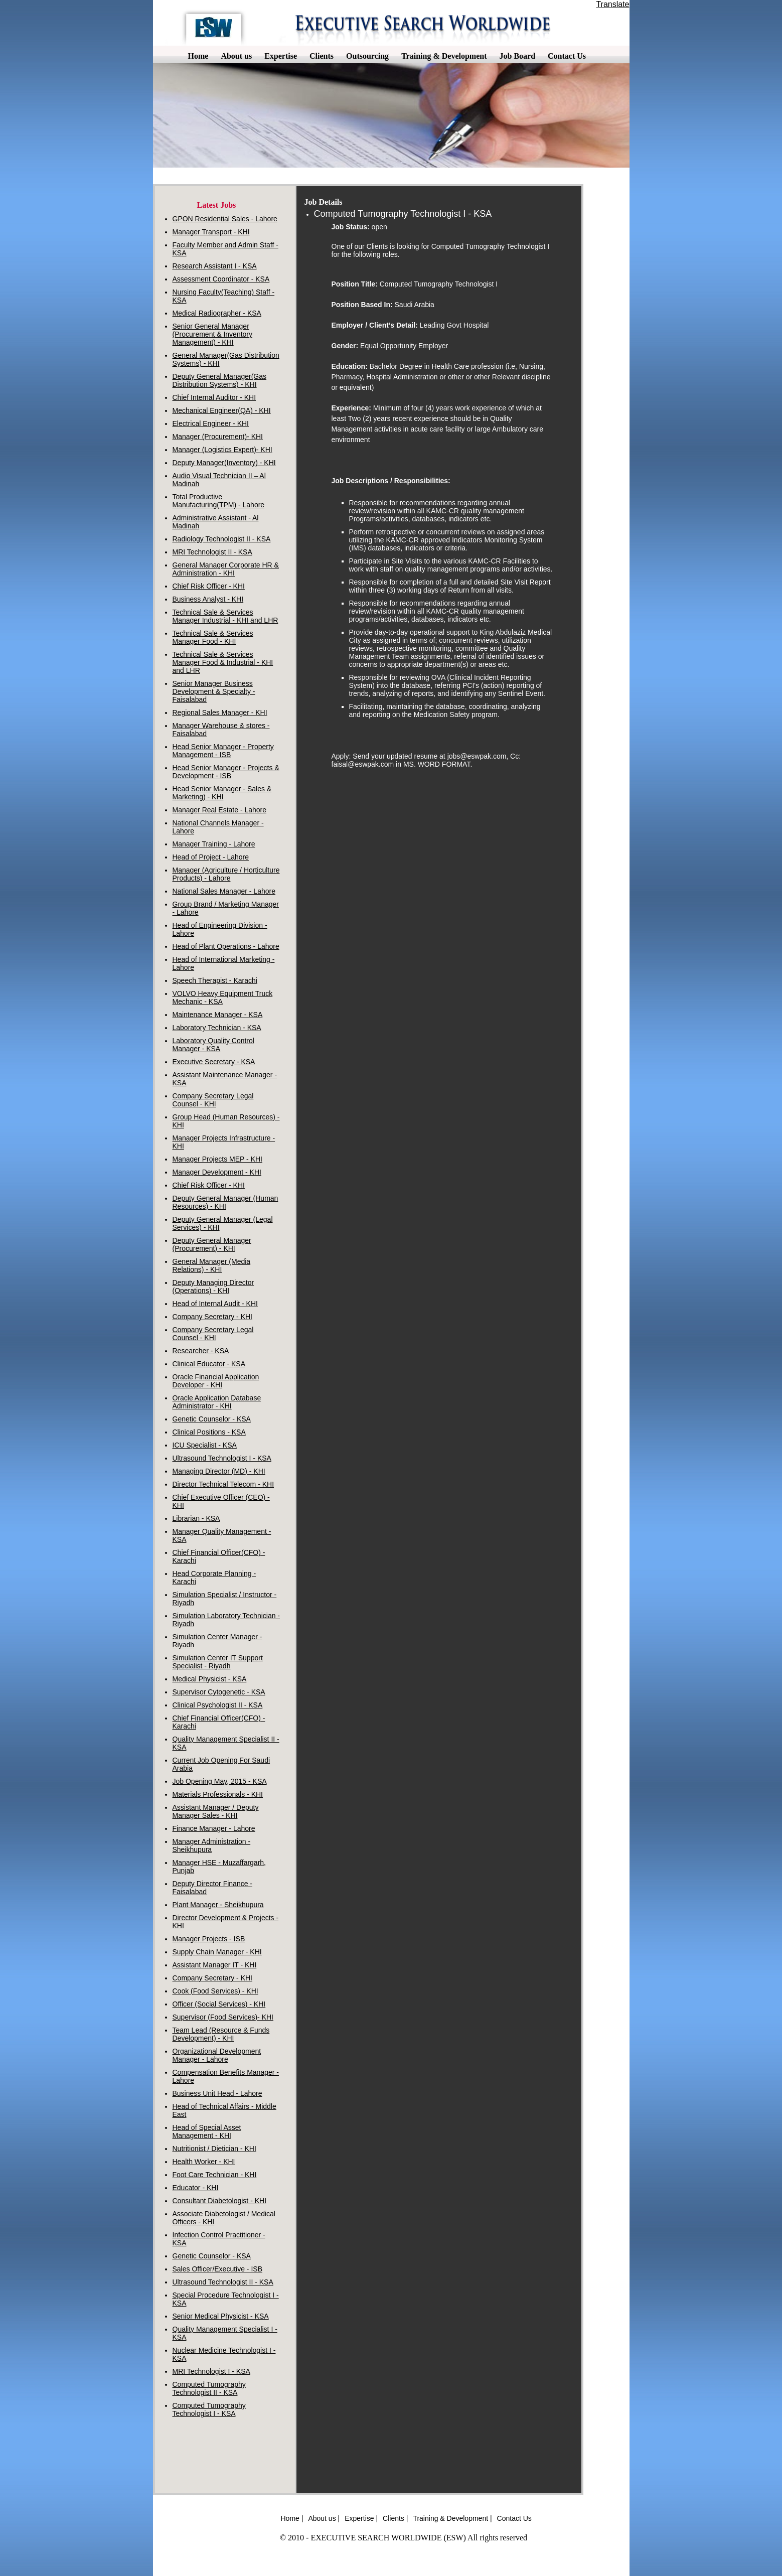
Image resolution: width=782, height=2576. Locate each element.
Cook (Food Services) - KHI (215, 1991)
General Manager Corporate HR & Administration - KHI (226, 569)
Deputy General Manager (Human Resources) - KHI (225, 1202)
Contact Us (514, 2518)
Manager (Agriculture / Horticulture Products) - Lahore (226, 874)
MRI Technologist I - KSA (211, 2371)
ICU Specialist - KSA (205, 1445)
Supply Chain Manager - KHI (217, 1952)
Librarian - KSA (196, 1518)
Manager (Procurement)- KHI (218, 437)
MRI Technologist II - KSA (212, 552)
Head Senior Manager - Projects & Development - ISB (226, 772)
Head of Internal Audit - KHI (215, 1304)
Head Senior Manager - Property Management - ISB (223, 751)
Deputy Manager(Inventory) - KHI (224, 463)
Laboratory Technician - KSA (217, 1028)
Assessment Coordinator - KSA (221, 279)
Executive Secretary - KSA (214, 1062)
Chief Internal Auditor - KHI (214, 397)
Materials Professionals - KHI (218, 1794)
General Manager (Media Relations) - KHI (212, 1265)
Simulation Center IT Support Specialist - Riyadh (218, 1662)
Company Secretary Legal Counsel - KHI (213, 1100)
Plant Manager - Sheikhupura (218, 1905)
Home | (292, 2518)
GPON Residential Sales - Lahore (225, 219)
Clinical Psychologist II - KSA (218, 1705)
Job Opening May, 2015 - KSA (220, 1781)
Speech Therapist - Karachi (215, 980)
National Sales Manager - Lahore (224, 891)
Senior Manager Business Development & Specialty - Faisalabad (214, 691)
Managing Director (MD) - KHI (219, 1471)
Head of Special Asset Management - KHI (207, 2131)
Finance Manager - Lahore (214, 1828)
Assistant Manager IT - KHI (215, 1965)
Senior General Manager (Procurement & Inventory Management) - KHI (213, 334)
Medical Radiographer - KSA (217, 313)
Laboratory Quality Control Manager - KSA (213, 1045)
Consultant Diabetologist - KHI (220, 2201)
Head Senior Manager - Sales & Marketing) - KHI (222, 793)
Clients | (395, 2518)
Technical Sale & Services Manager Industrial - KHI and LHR (225, 616)
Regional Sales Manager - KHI (220, 712)
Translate (612, 4)
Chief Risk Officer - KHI (209, 586)
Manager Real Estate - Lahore (220, 810)
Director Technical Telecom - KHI (223, 1484)
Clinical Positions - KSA (209, 1432)
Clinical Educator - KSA (209, 1364)
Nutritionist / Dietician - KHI (214, 2148)
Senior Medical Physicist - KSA (221, 2316)
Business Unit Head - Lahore (217, 2093)
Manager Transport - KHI (211, 232)
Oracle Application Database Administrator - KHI (217, 1402)
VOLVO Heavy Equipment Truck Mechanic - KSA (223, 997)
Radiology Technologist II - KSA (222, 539)
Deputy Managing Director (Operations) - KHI (213, 1286)
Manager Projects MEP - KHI (217, 1159)
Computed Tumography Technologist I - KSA (209, 2409)
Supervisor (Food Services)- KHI (223, 2017)
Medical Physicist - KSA (210, 1679)
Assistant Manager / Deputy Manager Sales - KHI (216, 1811)
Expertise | (361, 2518)
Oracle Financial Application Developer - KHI (216, 1381)
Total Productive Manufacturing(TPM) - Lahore (219, 501)
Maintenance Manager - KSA (218, 1015)
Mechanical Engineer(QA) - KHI (222, 410)
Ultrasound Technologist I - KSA (222, 1458)
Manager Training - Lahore (214, 844)
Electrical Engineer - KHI (211, 423)
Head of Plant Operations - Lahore (226, 946)
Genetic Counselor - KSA (212, 1419)
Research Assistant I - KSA (215, 266)
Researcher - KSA (201, 1351)
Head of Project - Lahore (211, 857)
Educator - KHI (196, 2188)
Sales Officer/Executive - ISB (217, 2269)
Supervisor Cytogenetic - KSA (219, 1692)
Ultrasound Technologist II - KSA (223, 2282)
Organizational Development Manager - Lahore (217, 2055)
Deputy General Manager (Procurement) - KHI (212, 1244)
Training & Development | (452, 2518)
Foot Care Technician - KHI (215, 2175)
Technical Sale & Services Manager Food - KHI (213, 637)
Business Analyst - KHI (208, 599)
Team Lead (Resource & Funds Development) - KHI (221, 2034)
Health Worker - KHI (204, 2162)
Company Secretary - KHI (213, 1317)
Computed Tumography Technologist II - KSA (209, 2388)
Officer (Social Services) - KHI (219, 2004)
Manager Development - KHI (217, 1172)
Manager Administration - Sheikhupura (212, 1845)
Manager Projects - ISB (209, 1939)
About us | (324, 2518)
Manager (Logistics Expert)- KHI (222, 450)
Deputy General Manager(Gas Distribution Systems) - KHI (220, 380)
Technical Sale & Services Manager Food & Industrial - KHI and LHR (223, 662)
